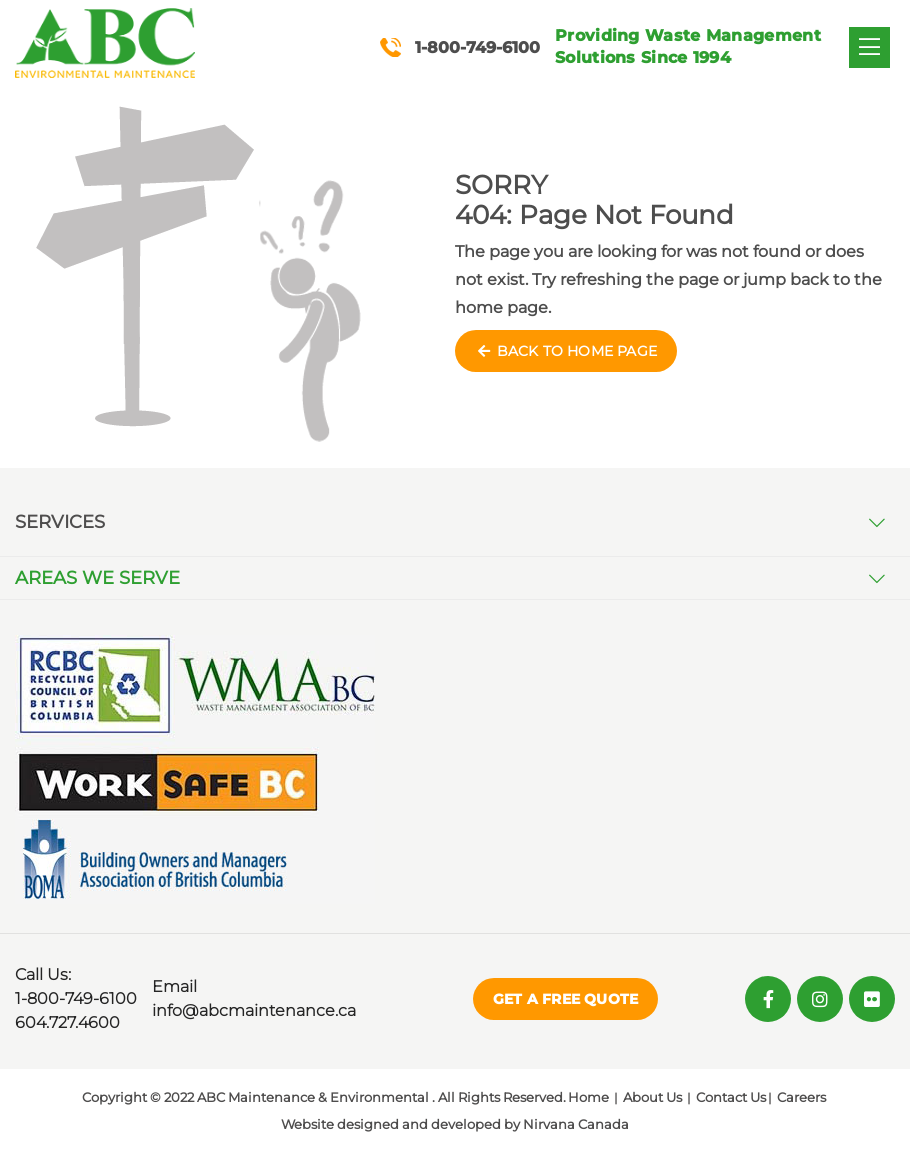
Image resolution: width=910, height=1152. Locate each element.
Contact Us (731, 1097)
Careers (801, 1097)
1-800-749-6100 (76, 998)
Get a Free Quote (565, 999)
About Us (652, 1097)
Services (60, 522)
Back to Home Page (566, 351)
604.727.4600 (67, 1022)
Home (588, 1097)
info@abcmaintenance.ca (254, 1010)
